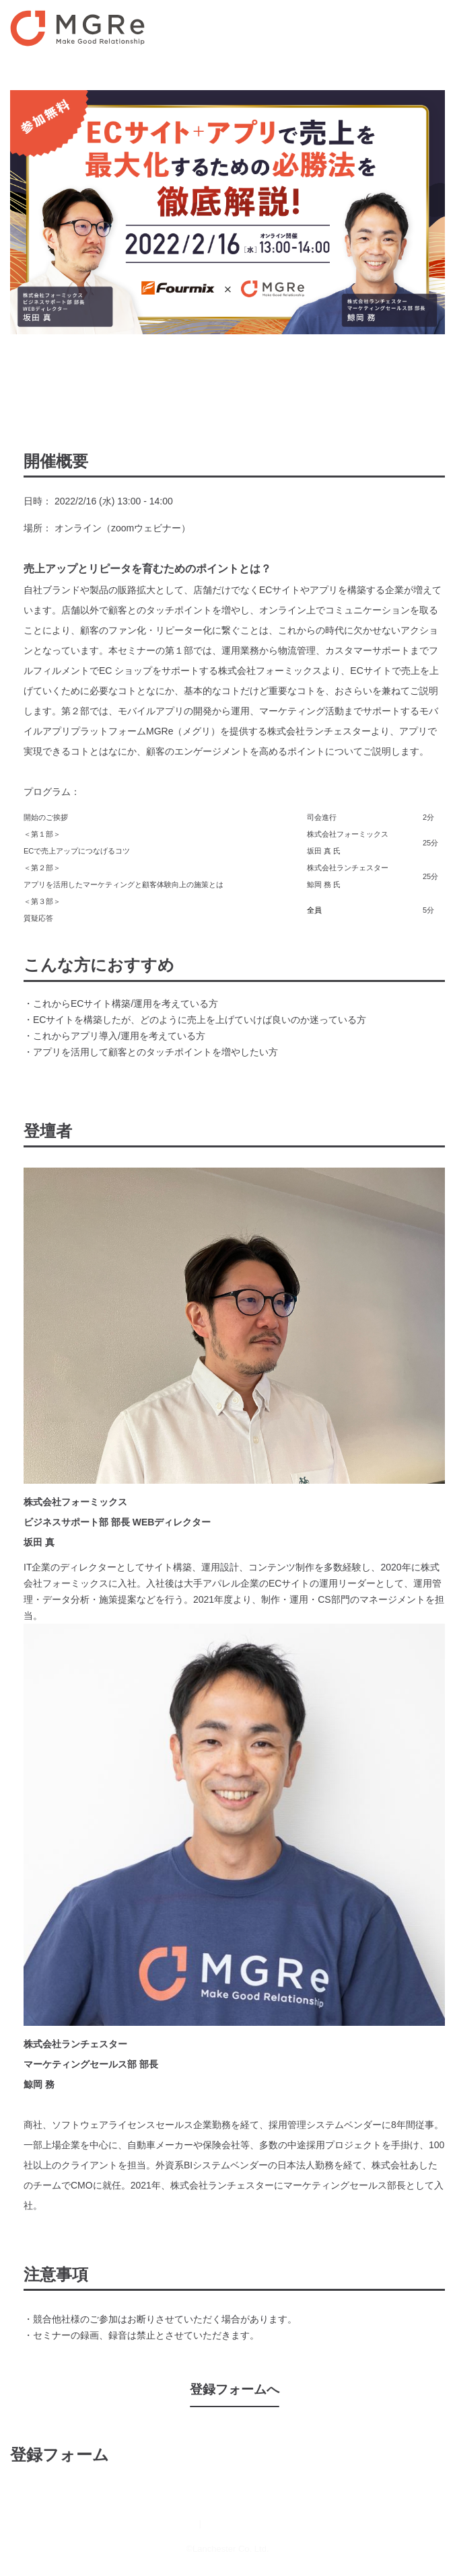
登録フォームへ (234, 2389)
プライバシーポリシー (254, 2523)
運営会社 (175, 2523)
